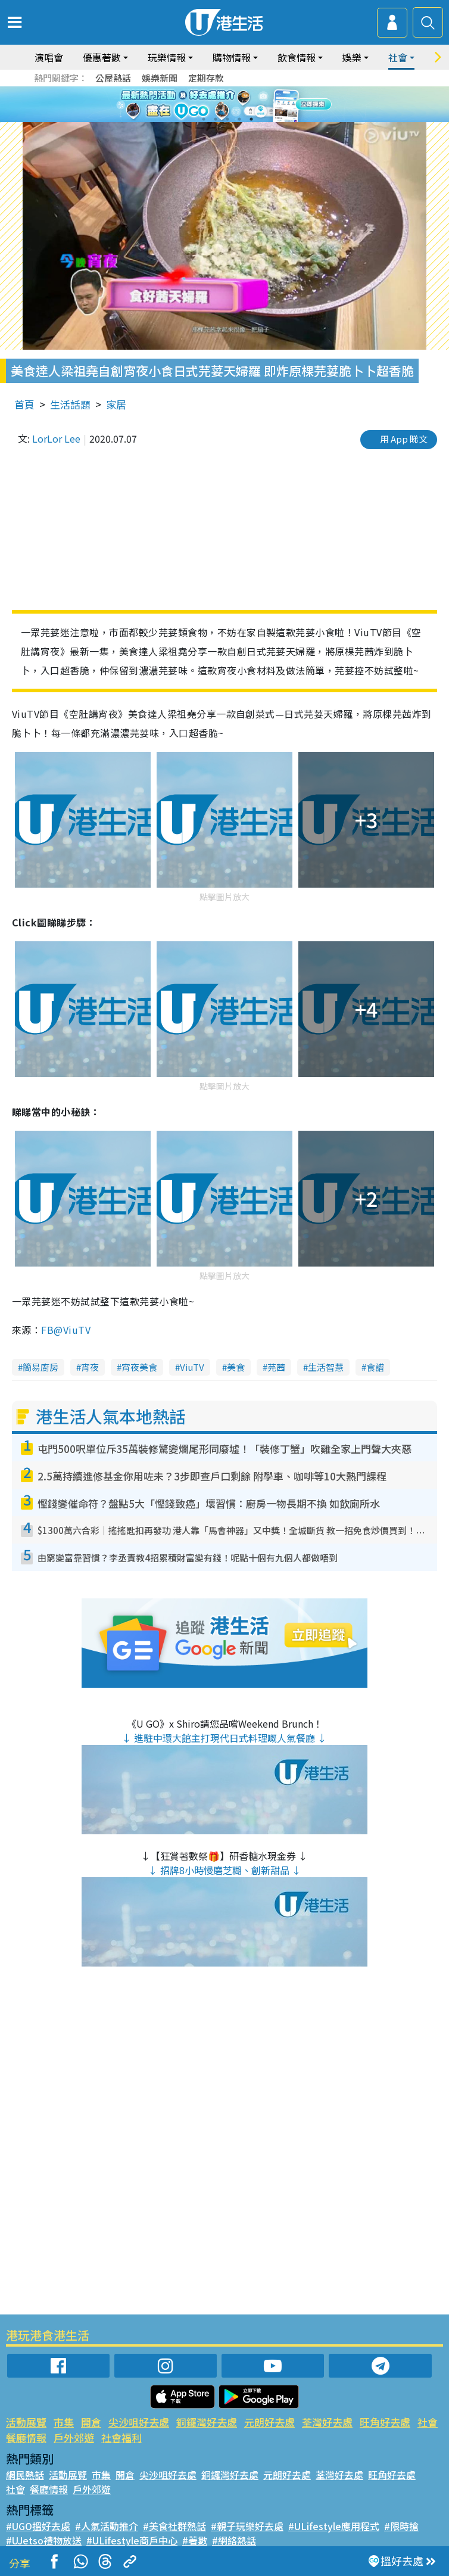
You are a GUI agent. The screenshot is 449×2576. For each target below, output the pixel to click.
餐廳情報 (26, 2437)
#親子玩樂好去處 (247, 2526)
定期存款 (206, 77)
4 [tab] (239, 119)
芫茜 (276, 1367)
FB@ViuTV (66, 1330)
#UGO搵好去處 (38, 2526)
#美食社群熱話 (174, 2526)
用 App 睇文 (404, 439)
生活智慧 (326, 1367)
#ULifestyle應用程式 (333, 2526)
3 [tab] (227, 119)
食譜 (375, 1367)
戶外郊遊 (74, 2437)
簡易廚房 (40, 1367)
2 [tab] (216, 119)
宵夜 (90, 1367)
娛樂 (351, 57)
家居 (116, 404)
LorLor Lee (56, 438)
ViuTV (192, 1367)
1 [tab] (204, 119)
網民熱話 (25, 2475)
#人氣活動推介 (106, 2526)
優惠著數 (102, 57)
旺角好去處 (385, 2422)
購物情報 (232, 57)
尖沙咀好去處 (138, 2422)
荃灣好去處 (327, 2422)
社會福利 (121, 2437)
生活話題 (70, 404)
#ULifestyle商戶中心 (131, 2540)
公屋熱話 (113, 77)
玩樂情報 (167, 57)
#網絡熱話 (234, 2540)
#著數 (194, 2540)
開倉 (91, 2422)
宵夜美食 (139, 1367)
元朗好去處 (269, 2422)
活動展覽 (26, 2422)
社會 (397, 57)
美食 (236, 1367)
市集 (64, 2422)
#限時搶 (401, 2526)
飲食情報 (296, 57)
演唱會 (49, 57)
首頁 (24, 404)
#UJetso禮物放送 (44, 2540)
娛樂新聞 (159, 77)
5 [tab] (251, 119)
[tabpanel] (224, 104)
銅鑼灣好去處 (206, 2422)
